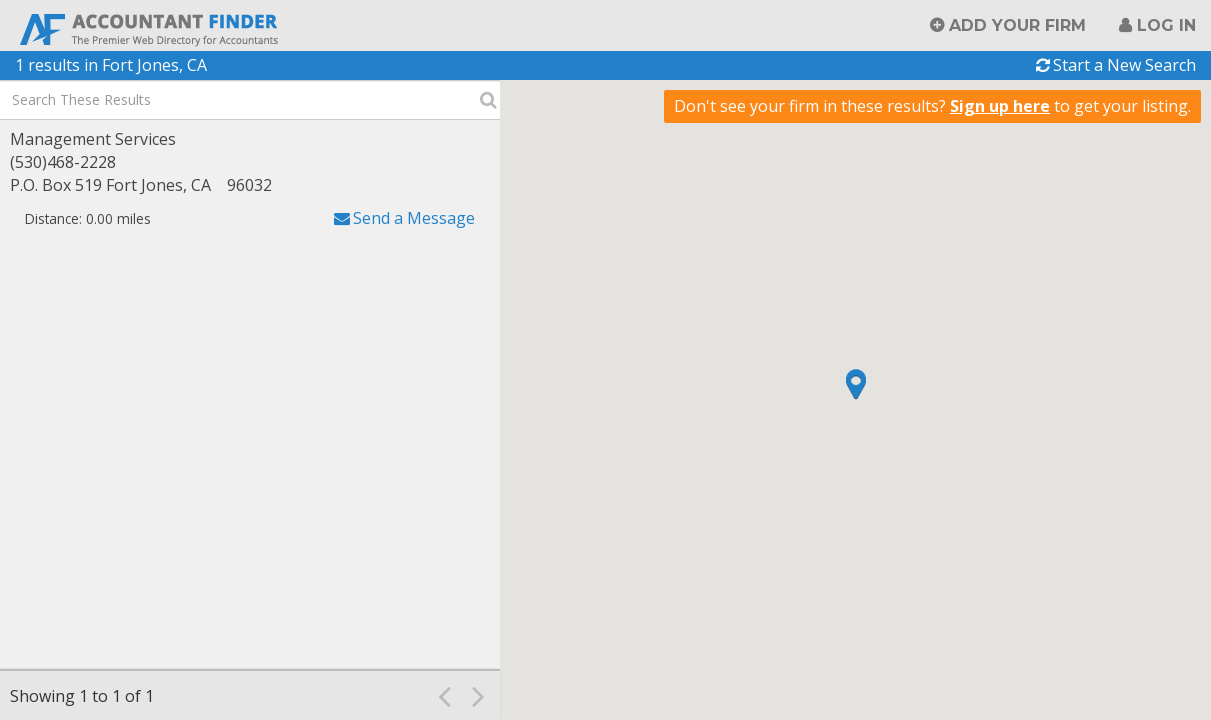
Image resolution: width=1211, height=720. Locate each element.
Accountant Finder (150, 27)
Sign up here (1000, 106)
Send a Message (414, 218)
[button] (856, 384)
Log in (1166, 25)
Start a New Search (1124, 65)
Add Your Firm (1017, 25)
